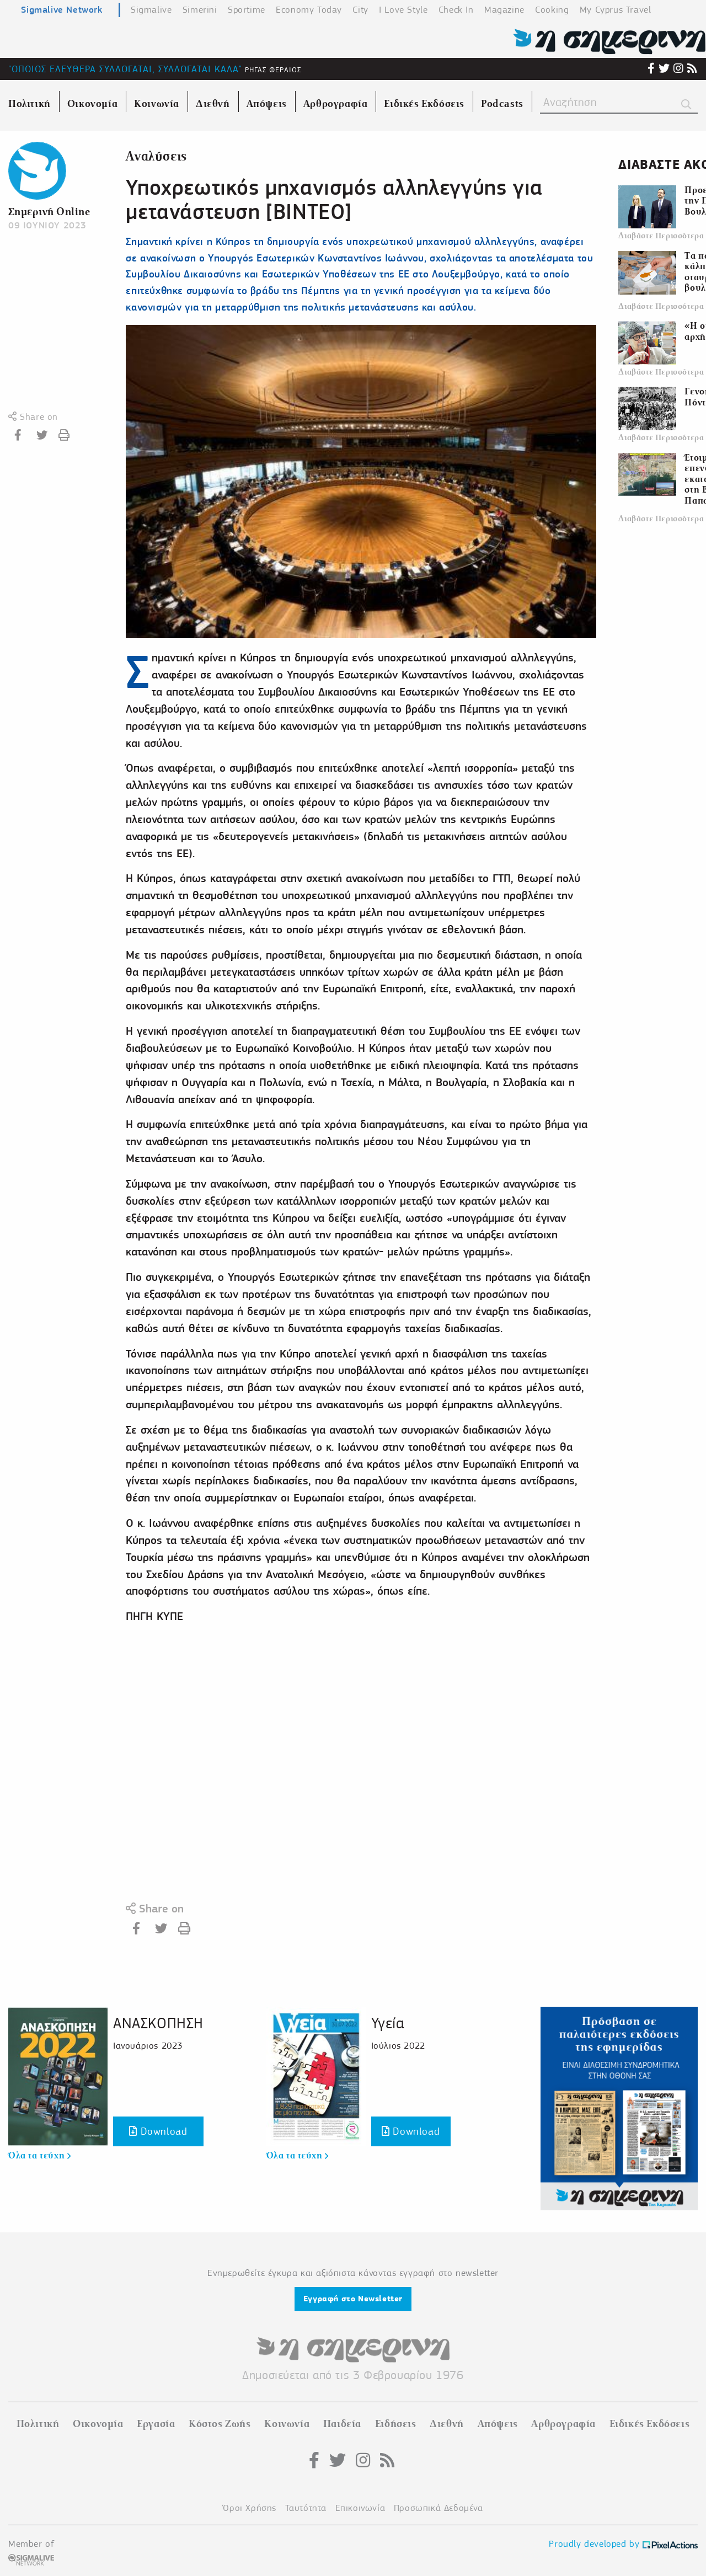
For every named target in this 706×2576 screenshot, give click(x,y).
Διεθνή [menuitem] (213, 104)
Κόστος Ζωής (220, 2424)
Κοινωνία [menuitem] (156, 104)
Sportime (246, 9)
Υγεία (387, 2023)
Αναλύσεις (156, 156)
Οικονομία (98, 2424)
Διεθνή (447, 2424)
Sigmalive (151, 9)
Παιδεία (342, 2424)
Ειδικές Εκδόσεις (649, 2424)
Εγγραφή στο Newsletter (353, 2299)
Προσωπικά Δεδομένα (438, 2508)
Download (158, 2131)
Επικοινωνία (360, 2508)
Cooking (552, 9)
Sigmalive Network (61, 9)
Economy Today (309, 9)
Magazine (504, 9)
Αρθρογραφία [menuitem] (335, 104)
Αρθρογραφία (563, 2424)
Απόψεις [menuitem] (267, 104)
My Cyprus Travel (615, 9)
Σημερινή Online (49, 211)
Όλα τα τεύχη (39, 2155)
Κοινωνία (286, 2424)
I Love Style (403, 9)
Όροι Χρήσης (249, 2508)
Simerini (200, 9)
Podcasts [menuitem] (502, 104)
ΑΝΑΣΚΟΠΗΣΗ (158, 2023)
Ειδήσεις (395, 2424)
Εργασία (156, 2424)
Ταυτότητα (306, 2508)
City (360, 9)
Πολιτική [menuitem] (29, 104)
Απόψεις (498, 2424)
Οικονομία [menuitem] (92, 104)
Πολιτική (38, 2424)
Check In (456, 9)
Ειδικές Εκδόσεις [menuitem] (424, 104)
